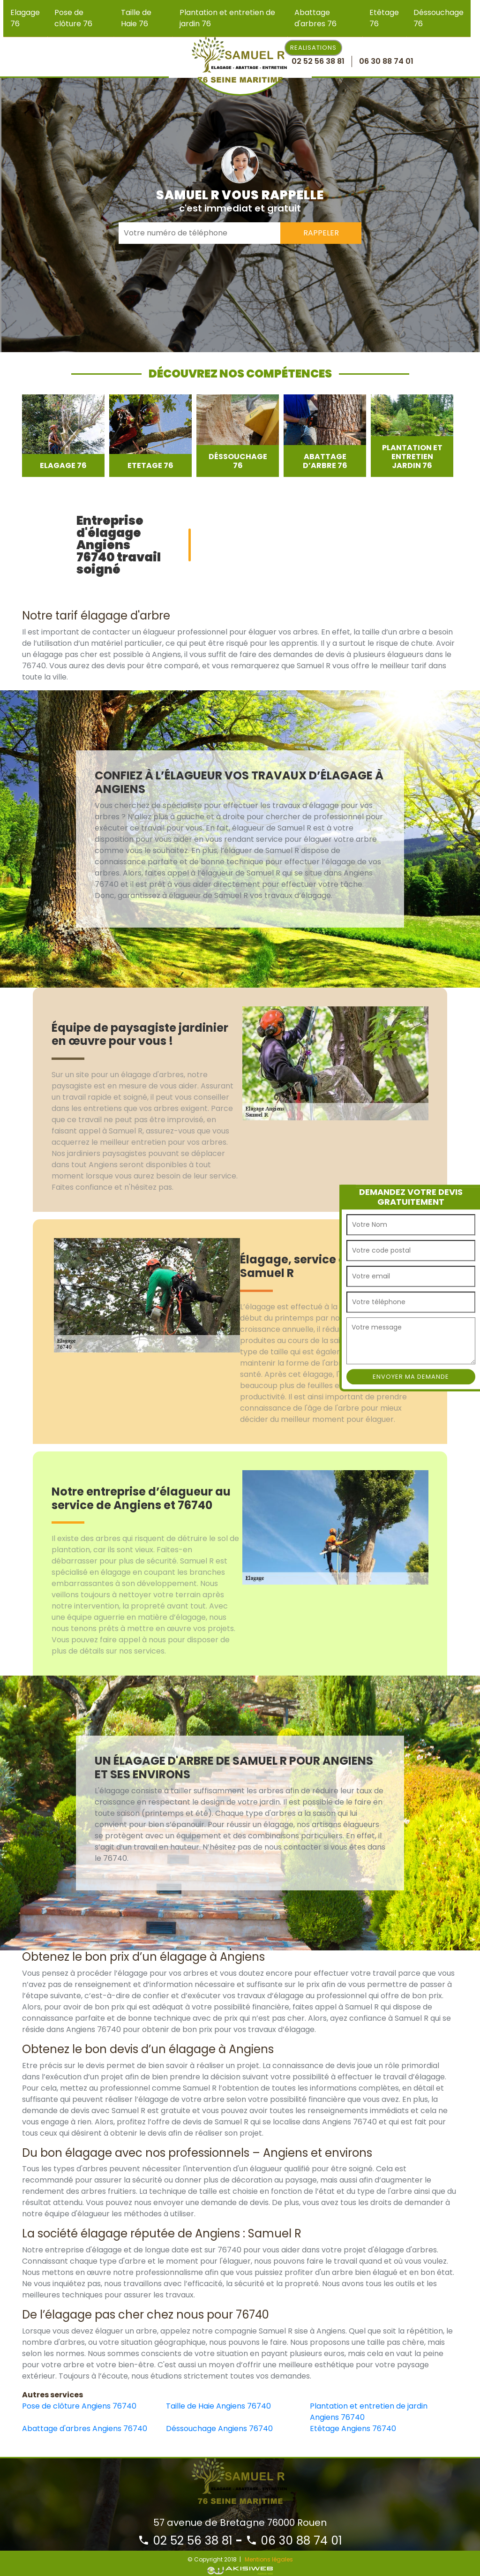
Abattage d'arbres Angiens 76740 (84, 2428)
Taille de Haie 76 (136, 18)
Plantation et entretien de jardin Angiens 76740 (369, 2412)
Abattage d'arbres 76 (315, 18)
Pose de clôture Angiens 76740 (79, 2406)
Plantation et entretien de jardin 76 (227, 18)
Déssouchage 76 (438, 18)
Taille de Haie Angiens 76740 (218, 2406)
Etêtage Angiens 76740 (353, 2428)
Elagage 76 (25, 18)
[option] (63, 435)
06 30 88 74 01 (294, 2540)
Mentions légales (269, 2559)
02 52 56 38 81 (185, 2540)
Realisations (313, 47)
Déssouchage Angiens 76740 (219, 2428)
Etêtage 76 (384, 18)
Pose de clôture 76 (73, 18)
